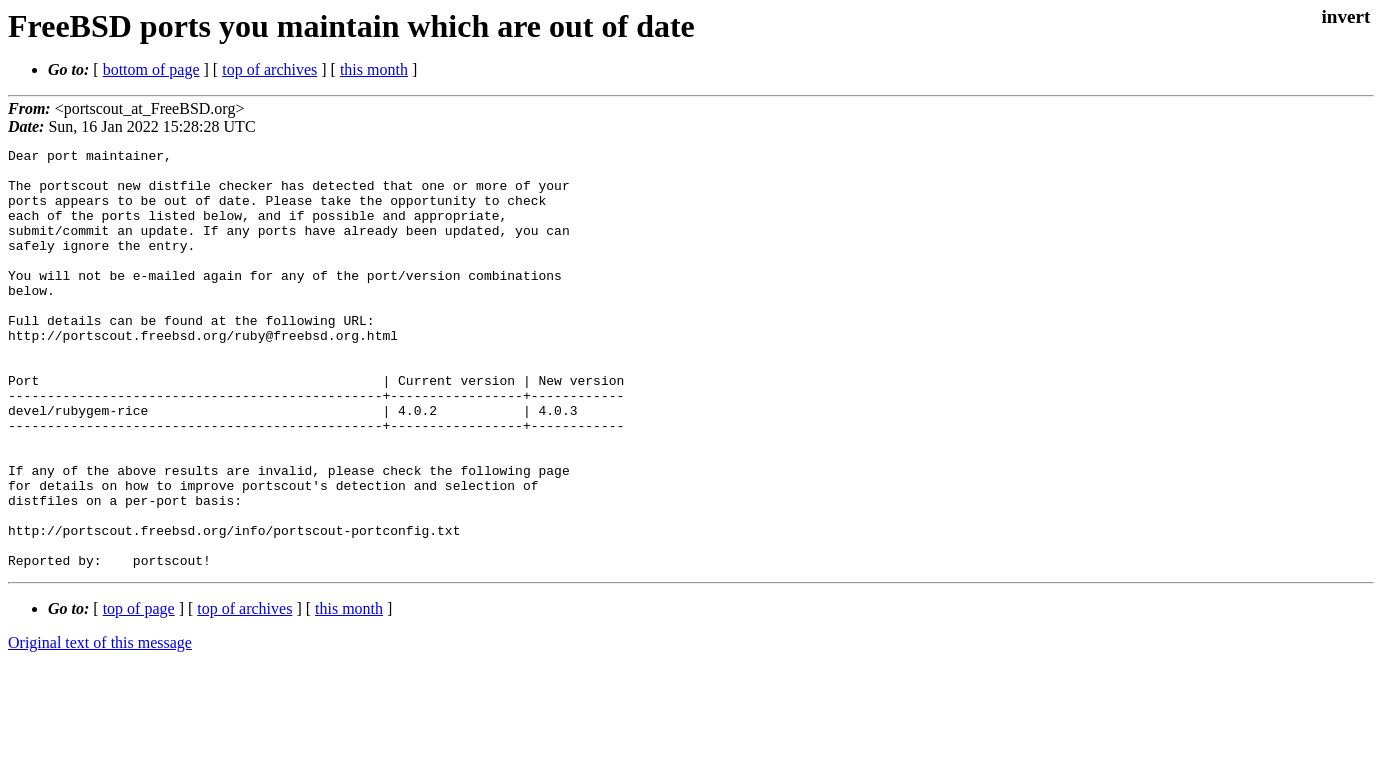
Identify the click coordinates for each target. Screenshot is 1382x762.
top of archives (269, 69)
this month (374, 69)
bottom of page (151, 69)
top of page (139, 692)
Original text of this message (100, 726)
